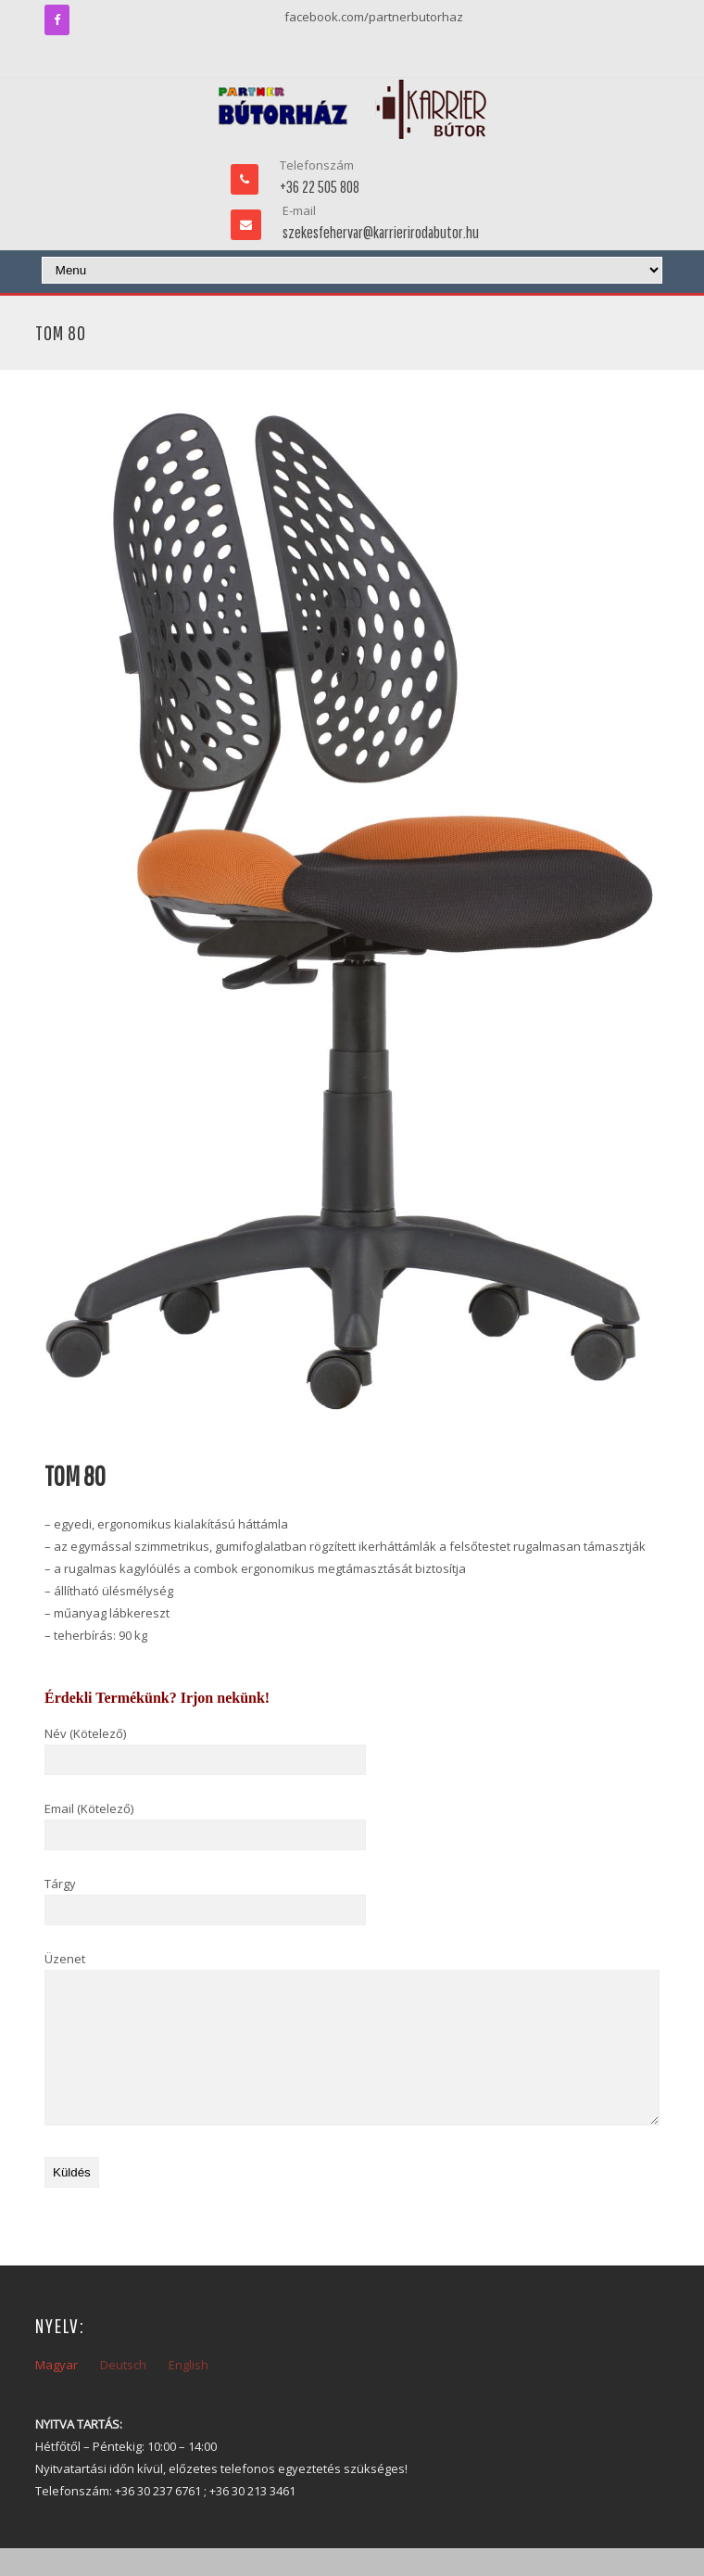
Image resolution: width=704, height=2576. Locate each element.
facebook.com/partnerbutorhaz (373, 16)
